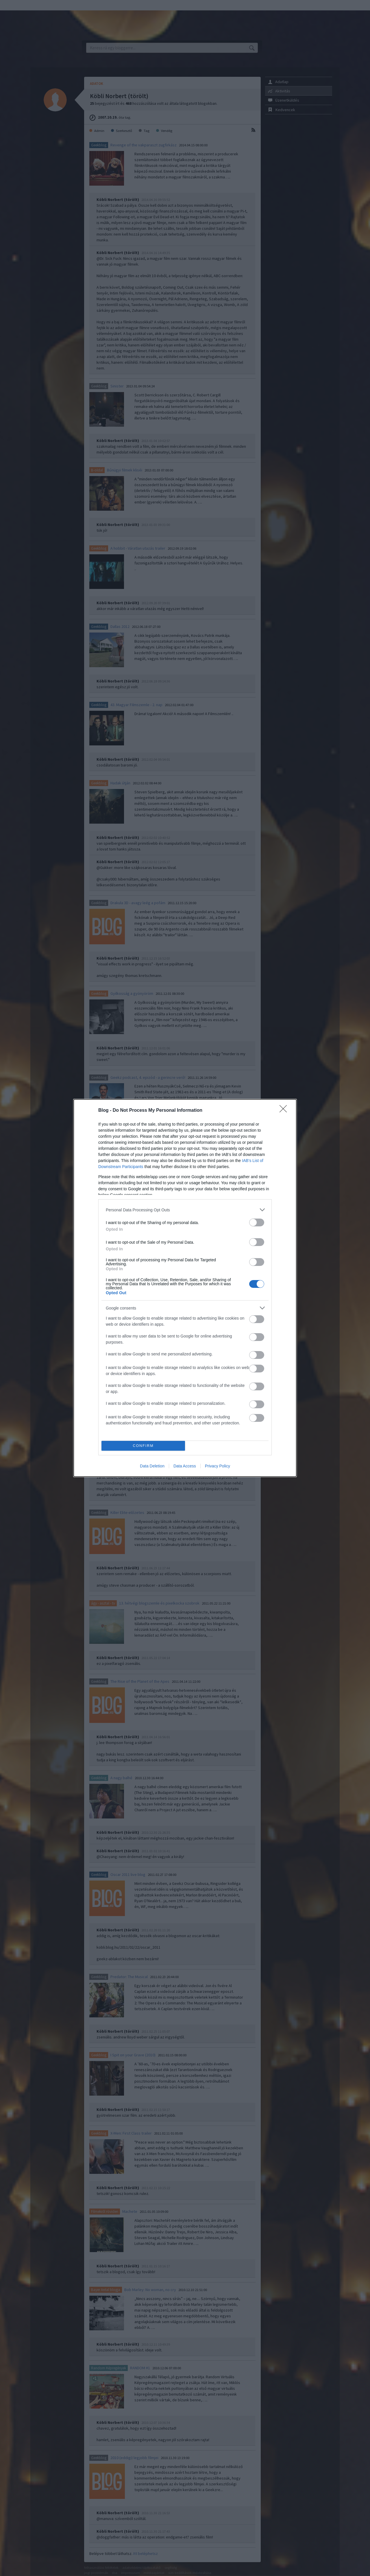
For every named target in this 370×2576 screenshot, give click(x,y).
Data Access (184, 1466)
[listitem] (185, 1210)
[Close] (285, 1110)
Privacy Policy (217, 1466)
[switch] (256, 1222)
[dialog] (185, 1288)
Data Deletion (152, 1466)
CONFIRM (143, 1446)
